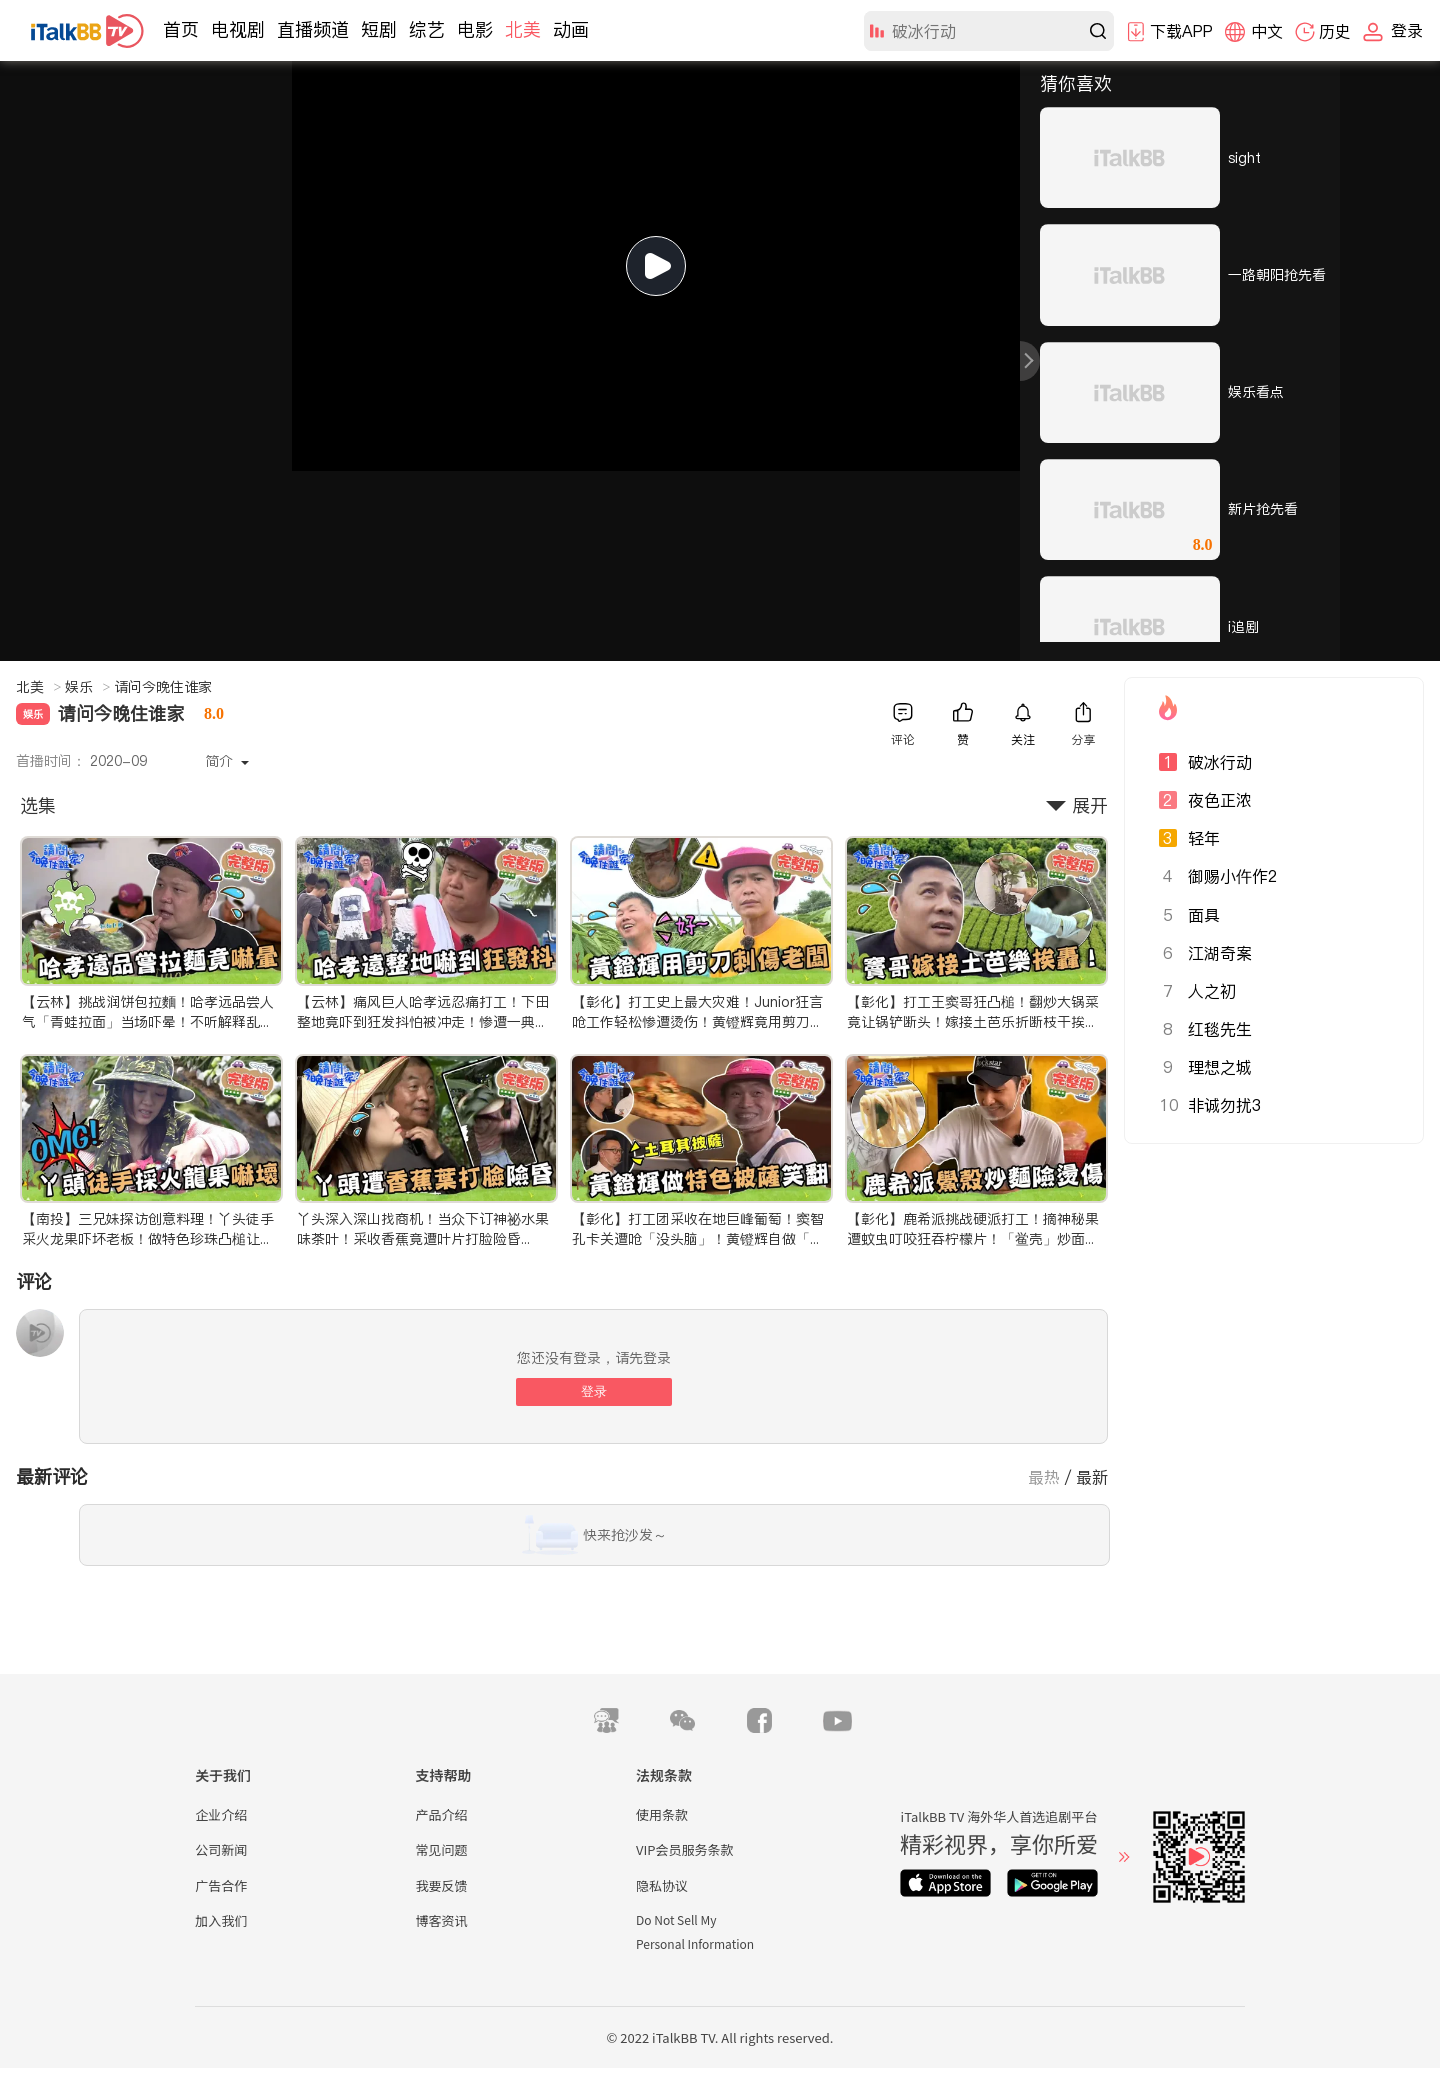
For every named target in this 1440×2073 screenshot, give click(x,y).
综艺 (427, 29)
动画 (571, 29)
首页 (181, 29)
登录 (594, 1391)
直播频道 (313, 29)
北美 (523, 29)
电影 (475, 29)
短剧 (379, 29)
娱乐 (87, 687)
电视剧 (238, 29)
